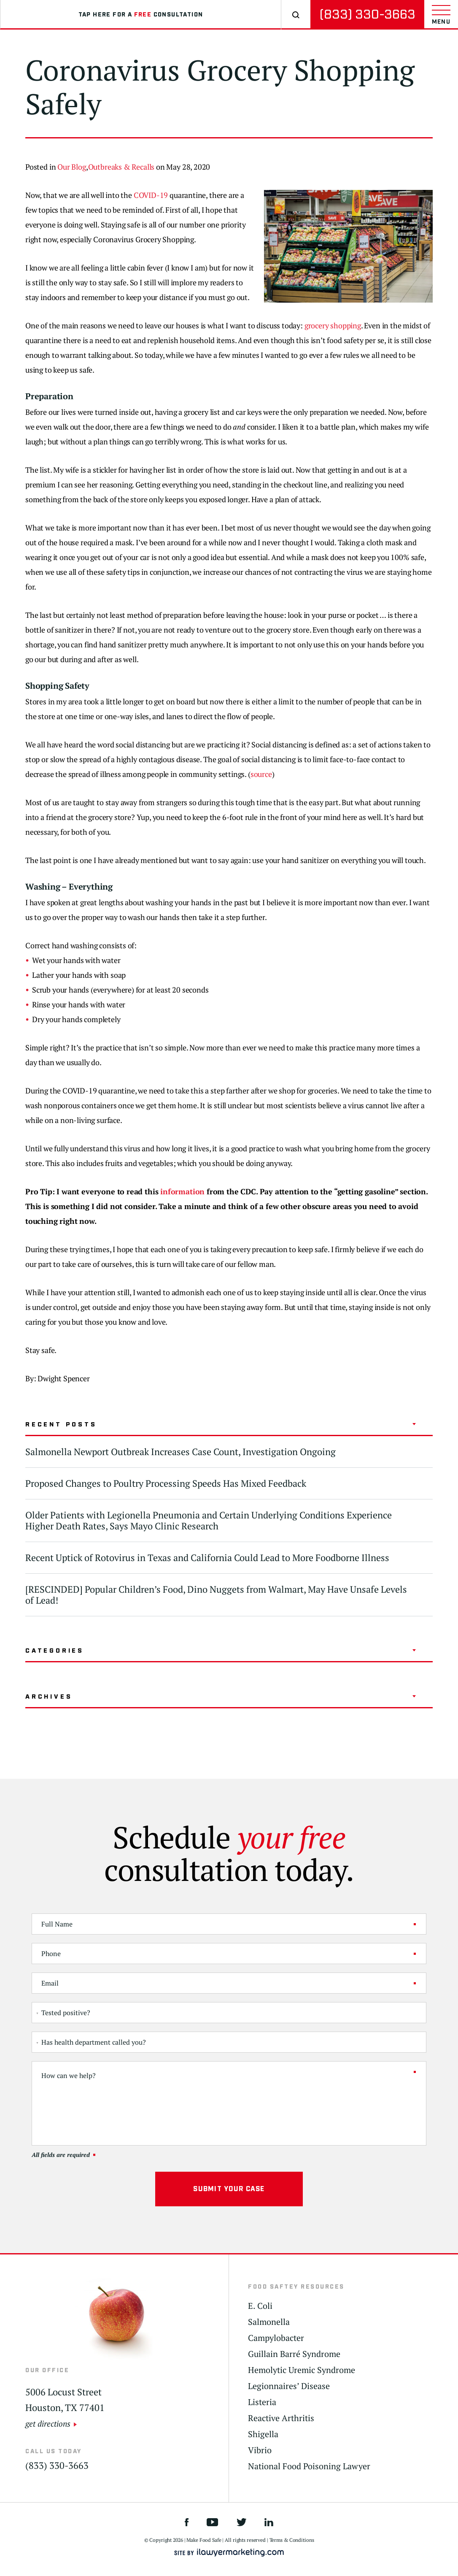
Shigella (263, 2434)
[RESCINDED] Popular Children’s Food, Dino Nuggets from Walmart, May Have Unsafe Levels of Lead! (216, 1594)
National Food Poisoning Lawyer (309, 2466)
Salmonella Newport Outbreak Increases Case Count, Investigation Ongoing (180, 1451)
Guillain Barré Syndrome (294, 2354)
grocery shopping (332, 325)
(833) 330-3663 (367, 14)
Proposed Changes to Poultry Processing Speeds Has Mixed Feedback (165, 1483)
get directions (47, 2423)
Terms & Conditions (291, 2540)
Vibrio (260, 2450)
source (261, 774)
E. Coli (260, 2305)
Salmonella (269, 2321)
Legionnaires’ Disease (289, 2386)
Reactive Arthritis (281, 2418)
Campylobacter (276, 2337)
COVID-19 (151, 195)
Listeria (262, 2402)
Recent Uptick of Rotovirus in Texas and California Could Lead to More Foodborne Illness (207, 1557)
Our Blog (71, 167)
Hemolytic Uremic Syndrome (301, 2370)
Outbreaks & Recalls (121, 167)
